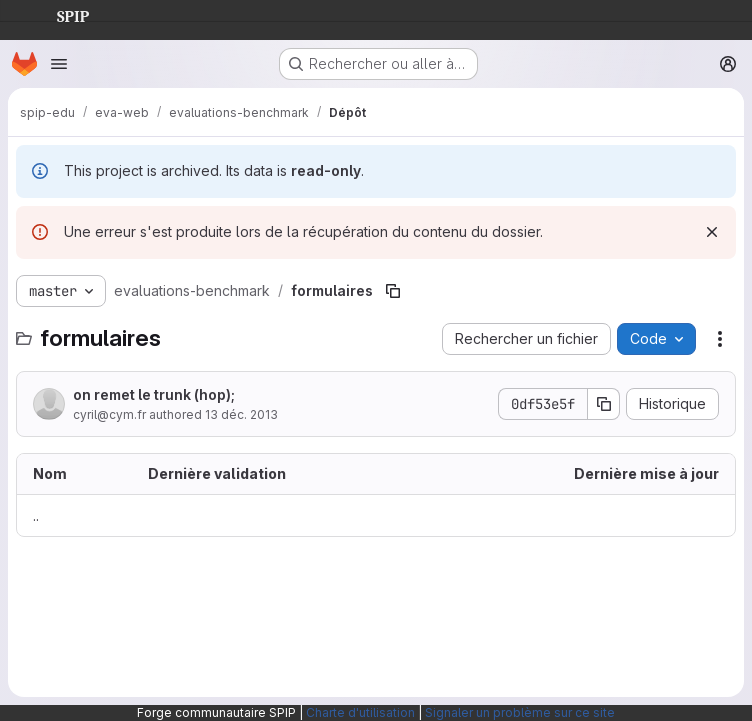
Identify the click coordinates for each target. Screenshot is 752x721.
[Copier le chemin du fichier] (393, 291)
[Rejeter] (712, 232)
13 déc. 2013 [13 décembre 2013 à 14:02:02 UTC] (241, 414)
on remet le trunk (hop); (154, 394)
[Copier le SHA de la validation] (604, 404)
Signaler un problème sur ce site (520, 712)
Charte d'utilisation (360, 712)
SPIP (57, 14)
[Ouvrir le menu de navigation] (59, 64)
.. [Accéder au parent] (36, 515)
